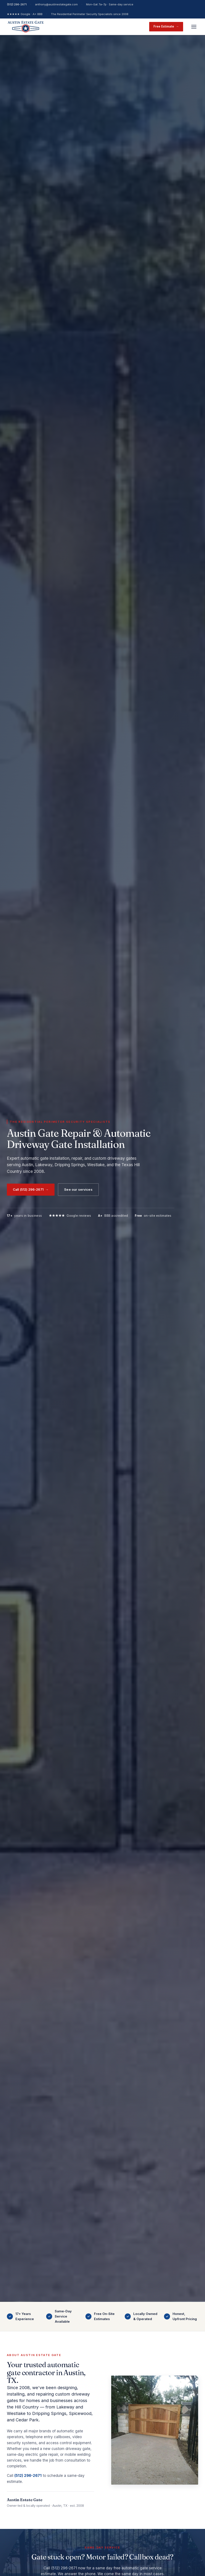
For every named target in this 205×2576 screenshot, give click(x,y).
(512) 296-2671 (17, 4)
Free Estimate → (166, 26)
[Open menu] (194, 26)
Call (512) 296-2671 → (31, 1189)
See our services (78, 1189)
